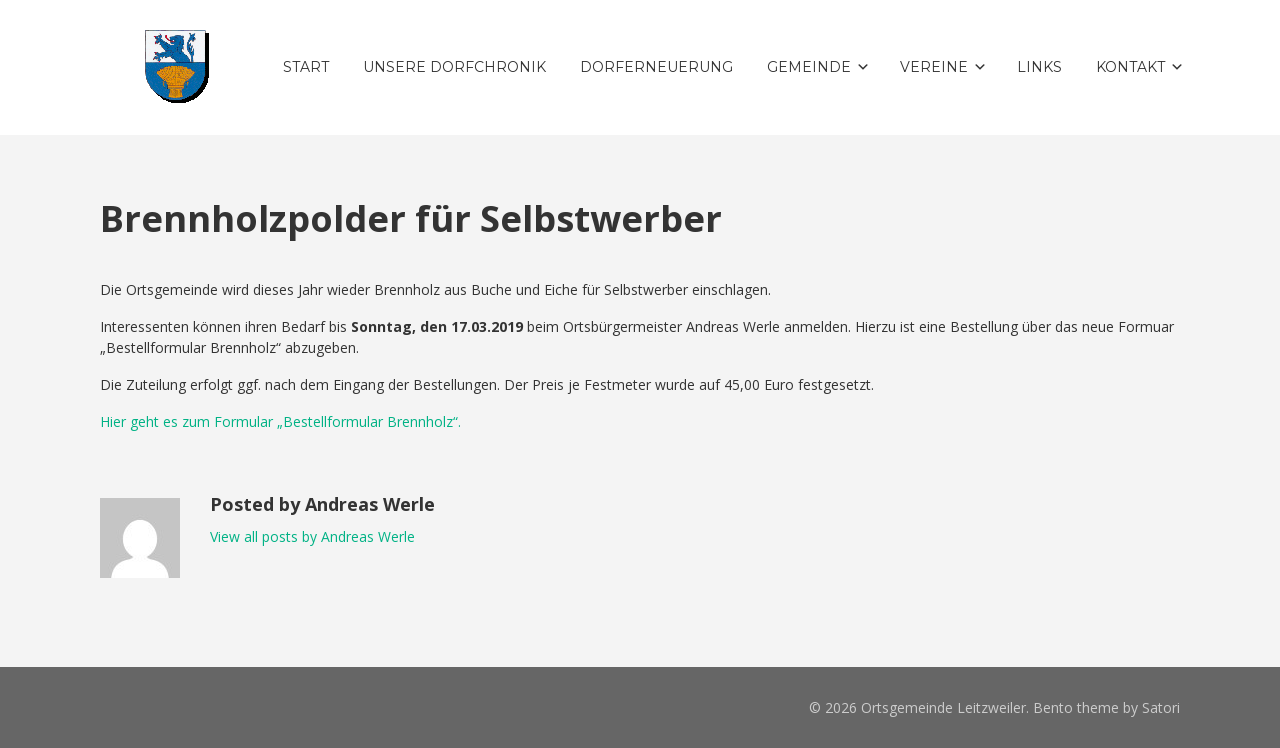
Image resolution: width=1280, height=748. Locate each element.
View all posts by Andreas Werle (312, 536)
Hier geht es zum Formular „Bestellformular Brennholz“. (280, 421)
